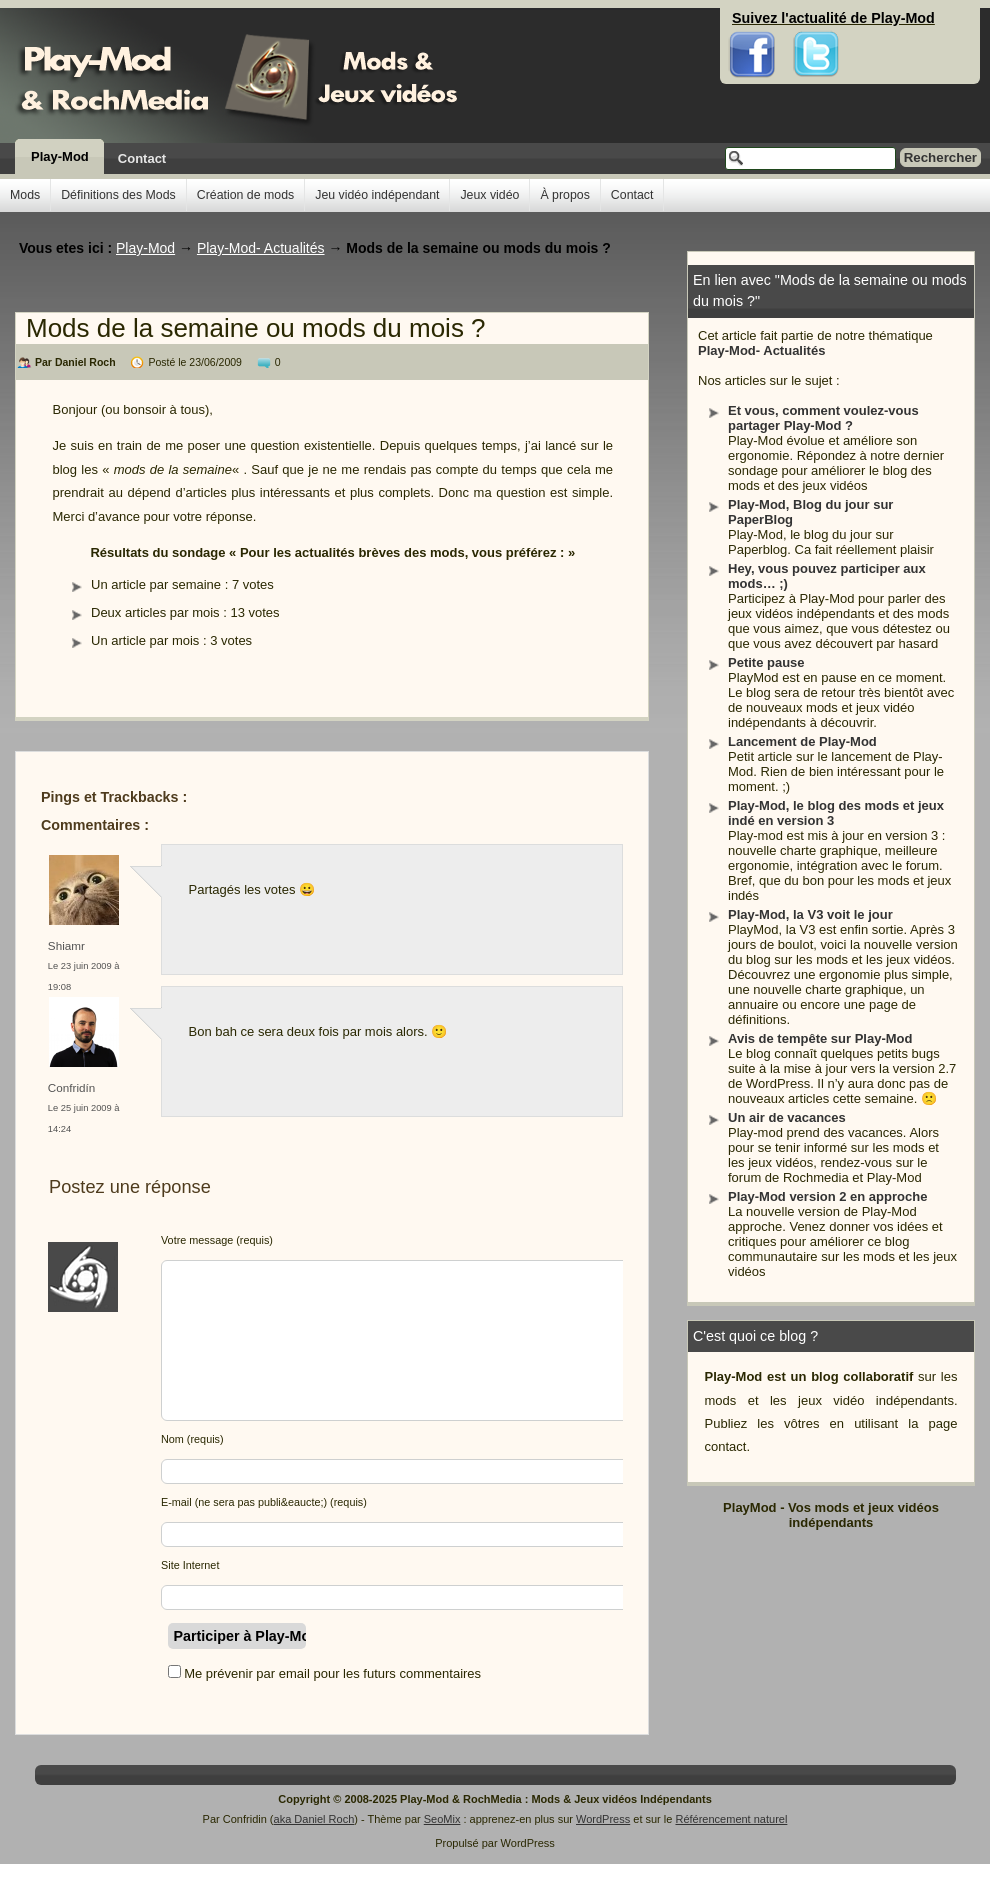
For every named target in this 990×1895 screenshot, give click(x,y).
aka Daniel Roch (314, 1819)
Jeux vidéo (489, 195)
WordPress (603, 1819)
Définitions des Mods (118, 195)
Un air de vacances (787, 1117)
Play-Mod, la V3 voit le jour (810, 914)
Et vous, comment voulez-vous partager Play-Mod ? (823, 418)
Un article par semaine (156, 584)
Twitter (816, 20)
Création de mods (245, 195)
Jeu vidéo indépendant (377, 195)
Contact (142, 158)
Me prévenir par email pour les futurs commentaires (332, 1673)
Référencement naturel (731, 1819)
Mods (25, 195)
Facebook (752, 20)
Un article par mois (145, 640)
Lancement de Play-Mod (802, 741)
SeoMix (442, 1819)
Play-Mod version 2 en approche (827, 1196)
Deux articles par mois (155, 612)
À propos (564, 195)
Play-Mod (60, 156)
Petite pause (766, 662)
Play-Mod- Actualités (761, 350)
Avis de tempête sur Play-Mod (820, 1038)
